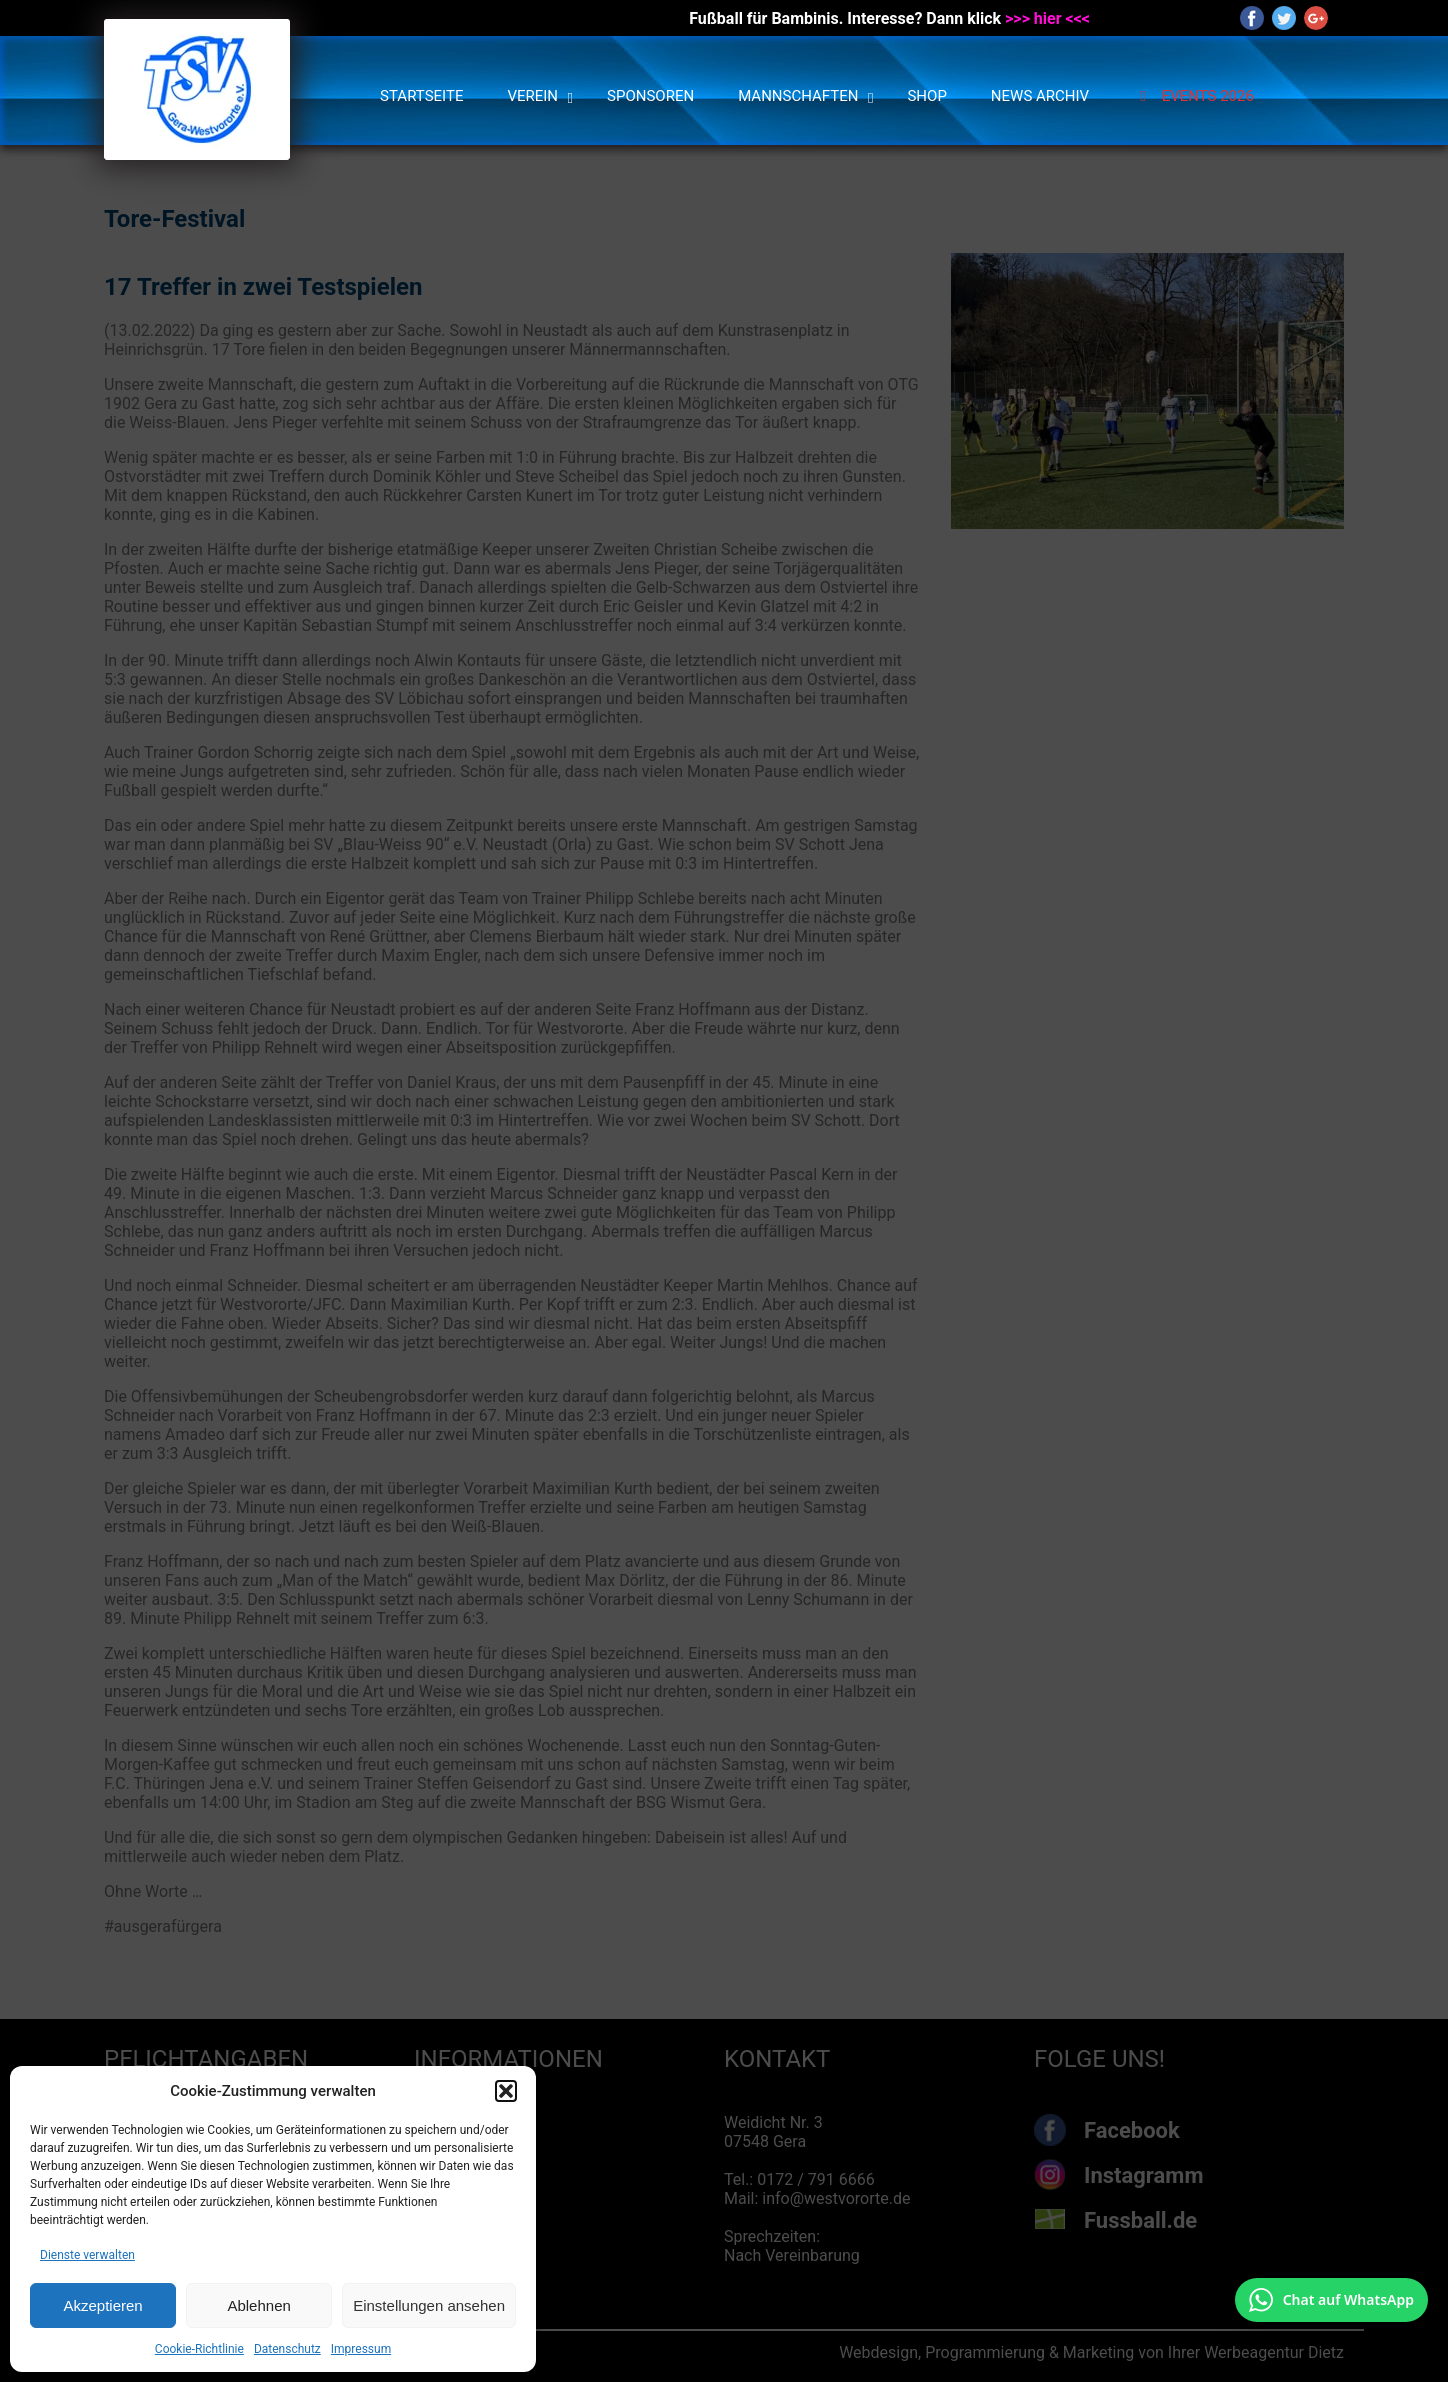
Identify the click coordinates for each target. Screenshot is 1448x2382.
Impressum (361, 2349)
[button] (506, 2091)
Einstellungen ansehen (429, 2305)
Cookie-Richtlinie (199, 2349)
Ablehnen (258, 2305)
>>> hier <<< (1047, 18)
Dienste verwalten (87, 2255)
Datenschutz (287, 2349)
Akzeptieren (102, 2305)
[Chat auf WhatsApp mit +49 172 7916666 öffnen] (1331, 2300)
